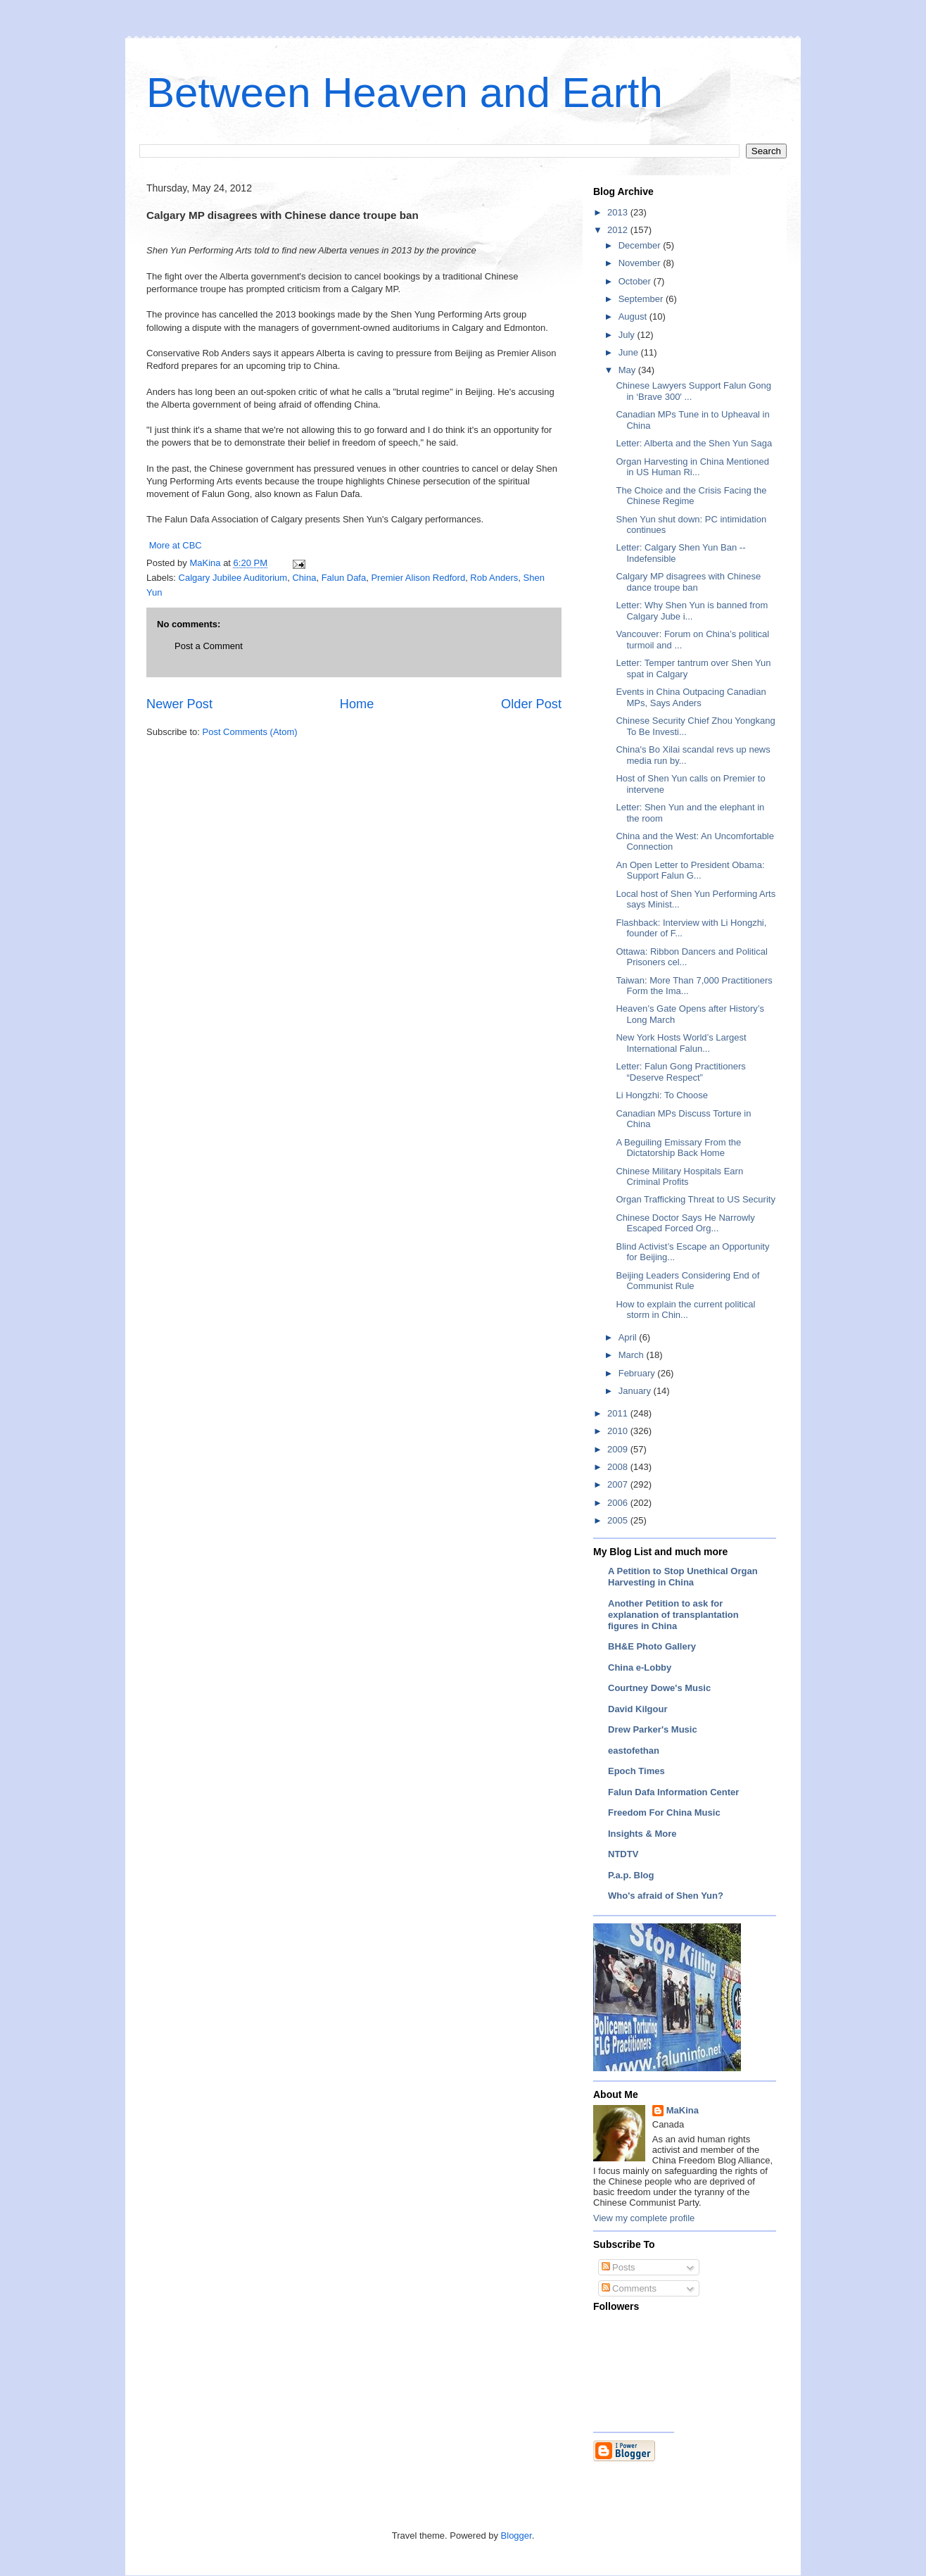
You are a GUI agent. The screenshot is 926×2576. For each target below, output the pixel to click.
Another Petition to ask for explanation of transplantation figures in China (673, 1614)
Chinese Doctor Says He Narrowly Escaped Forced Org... (685, 1223)
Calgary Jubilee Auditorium (233, 577)
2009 (618, 1449)
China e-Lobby (639, 1667)
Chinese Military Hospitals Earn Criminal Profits (679, 1177)
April (629, 1337)
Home (357, 704)
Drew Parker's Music (652, 1729)
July (628, 334)
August (634, 316)
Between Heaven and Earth (404, 92)
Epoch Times (636, 1771)
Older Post (531, 704)
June (630, 352)
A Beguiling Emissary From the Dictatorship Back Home (678, 1148)
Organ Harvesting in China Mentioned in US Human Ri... (692, 467)
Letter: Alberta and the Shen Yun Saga (694, 443)
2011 (618, 1413)
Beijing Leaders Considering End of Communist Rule (687, 1281)
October (636, 281)
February (638, 1373)
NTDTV (623, 1854)
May (628, 370)
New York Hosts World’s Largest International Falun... (681, 1043)
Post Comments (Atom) (250, 732)
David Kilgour (638, 1709)
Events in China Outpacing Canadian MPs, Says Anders (691, 697)
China (304, 577)
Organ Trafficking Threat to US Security (695, 1199)
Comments (629, 2288)
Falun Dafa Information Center (673, 1792)
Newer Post (179, 704)
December (641, 245)
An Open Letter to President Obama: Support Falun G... (690, 870)
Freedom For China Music (664, 1812)
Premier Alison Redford (418, 577)
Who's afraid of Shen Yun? (665, 1895)
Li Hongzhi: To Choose (662, 1095)
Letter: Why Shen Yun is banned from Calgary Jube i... (692, 611)
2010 (618, 1431)
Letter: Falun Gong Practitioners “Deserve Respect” (680, 1072)
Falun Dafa (344, 577)
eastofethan (633, 1750)
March (633, 1355)
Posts (618, 2267)
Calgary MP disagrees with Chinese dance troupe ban (688, 582)
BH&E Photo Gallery (652, 1646)
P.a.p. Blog (631, 1875)
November (641, 263)
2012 (618, 230)
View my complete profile (643, 2218)
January (636, 1391)
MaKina (682, 2110)
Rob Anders (494, 577)
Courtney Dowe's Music (659, 1688)
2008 (618, 1467)
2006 (618, 1502)
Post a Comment (209, 646)
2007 (618, 1484)
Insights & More (642, 1833)
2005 (618, 1520)
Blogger (516, 2535)
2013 (618, 212)
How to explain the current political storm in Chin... (685, 1310)
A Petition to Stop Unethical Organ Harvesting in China (683, 1577)
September (642, 299)
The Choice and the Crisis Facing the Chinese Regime (691, 496)
